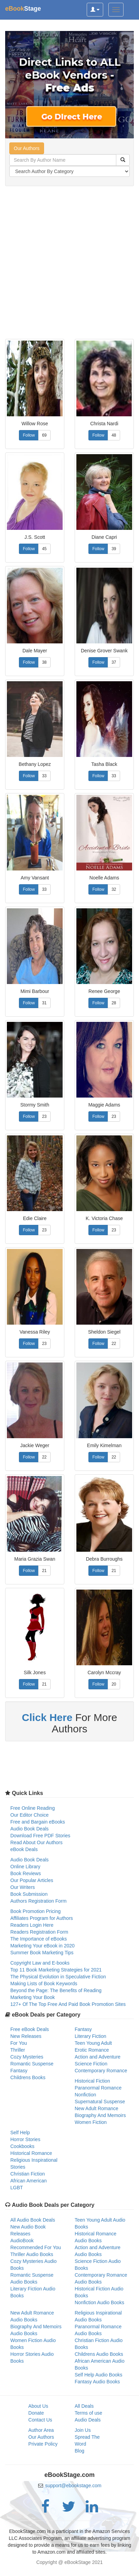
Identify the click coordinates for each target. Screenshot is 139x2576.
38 (44, 662)
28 (113, 1003)
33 (44, 775)
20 (113, 1684)
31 (44, 1003)
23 (44, 1116)
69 (44, 435)
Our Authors (27, 148)
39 (113, 548)
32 (113, 889)
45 (44, 548)
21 (44, 1570)
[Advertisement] (69, 262)
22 (113, 1343)
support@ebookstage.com (73, 2485)
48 (113, 435)
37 (113, 662)
